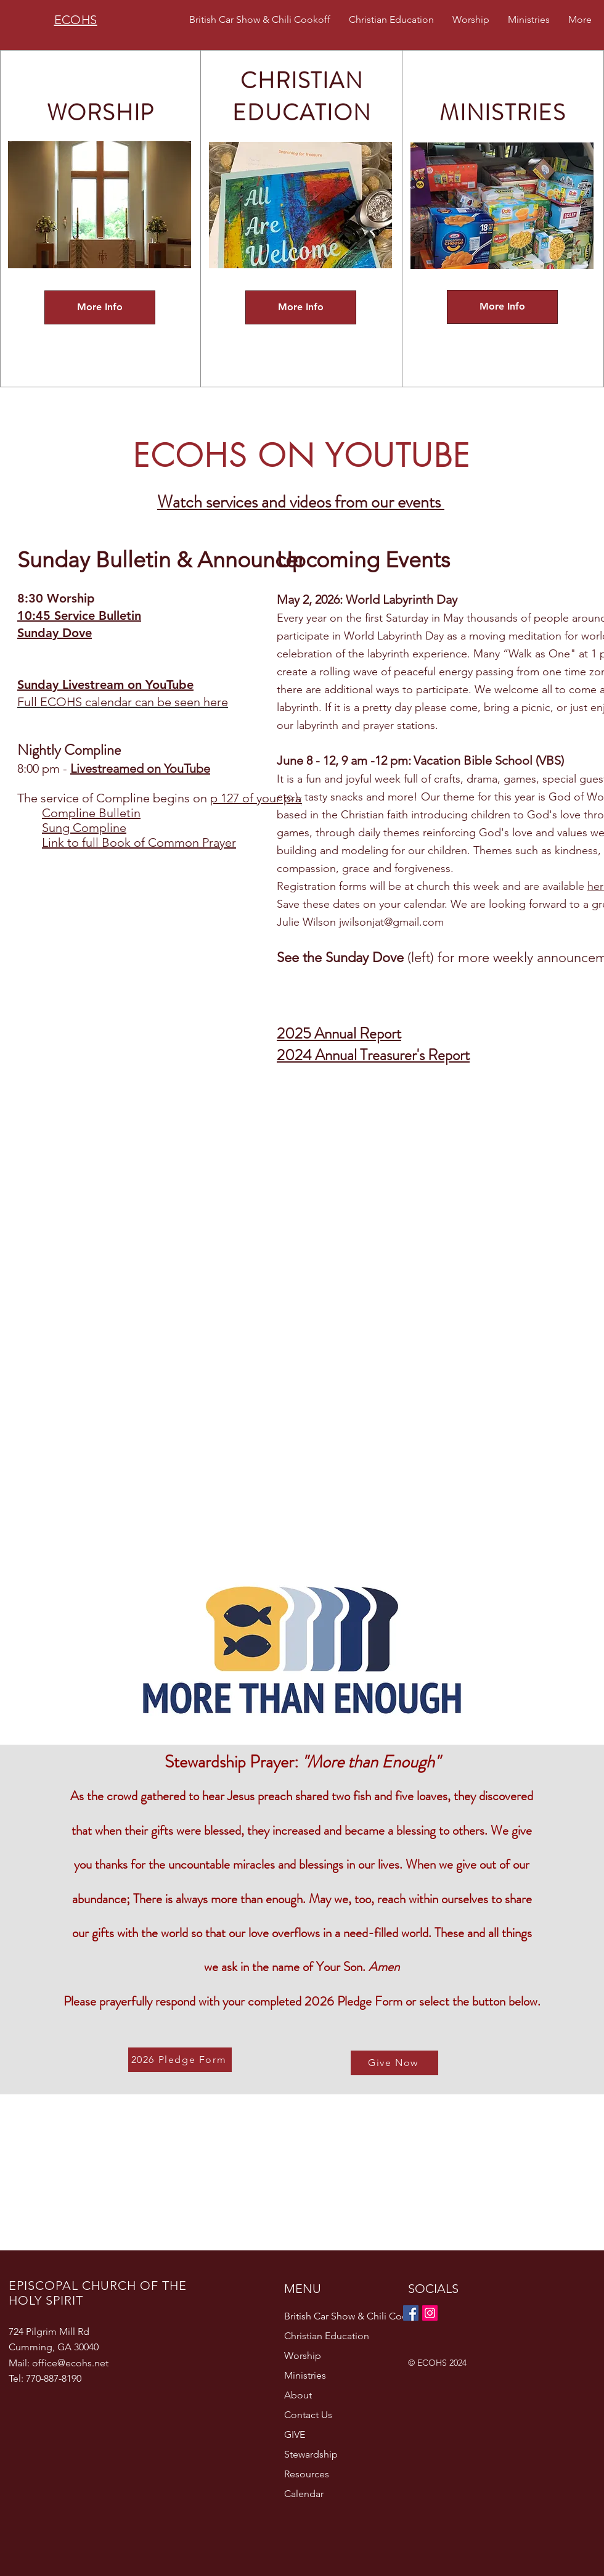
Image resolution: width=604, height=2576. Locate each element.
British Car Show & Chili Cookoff (341, 2316)
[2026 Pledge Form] (180, 2059)
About (298, 2395)
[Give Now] (394, 2063)
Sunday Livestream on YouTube (105, 684)
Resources (306, 2474)
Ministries (305, 2375)
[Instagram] (430, 2313)
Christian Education (326, 2336)
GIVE (294, 2434)
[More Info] (99, 307)
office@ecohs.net (70, 2363)
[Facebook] (410, 2313)
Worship (302, 2355)
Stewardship (311, 2454)
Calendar (304, 2494)
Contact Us (308, 2415)
